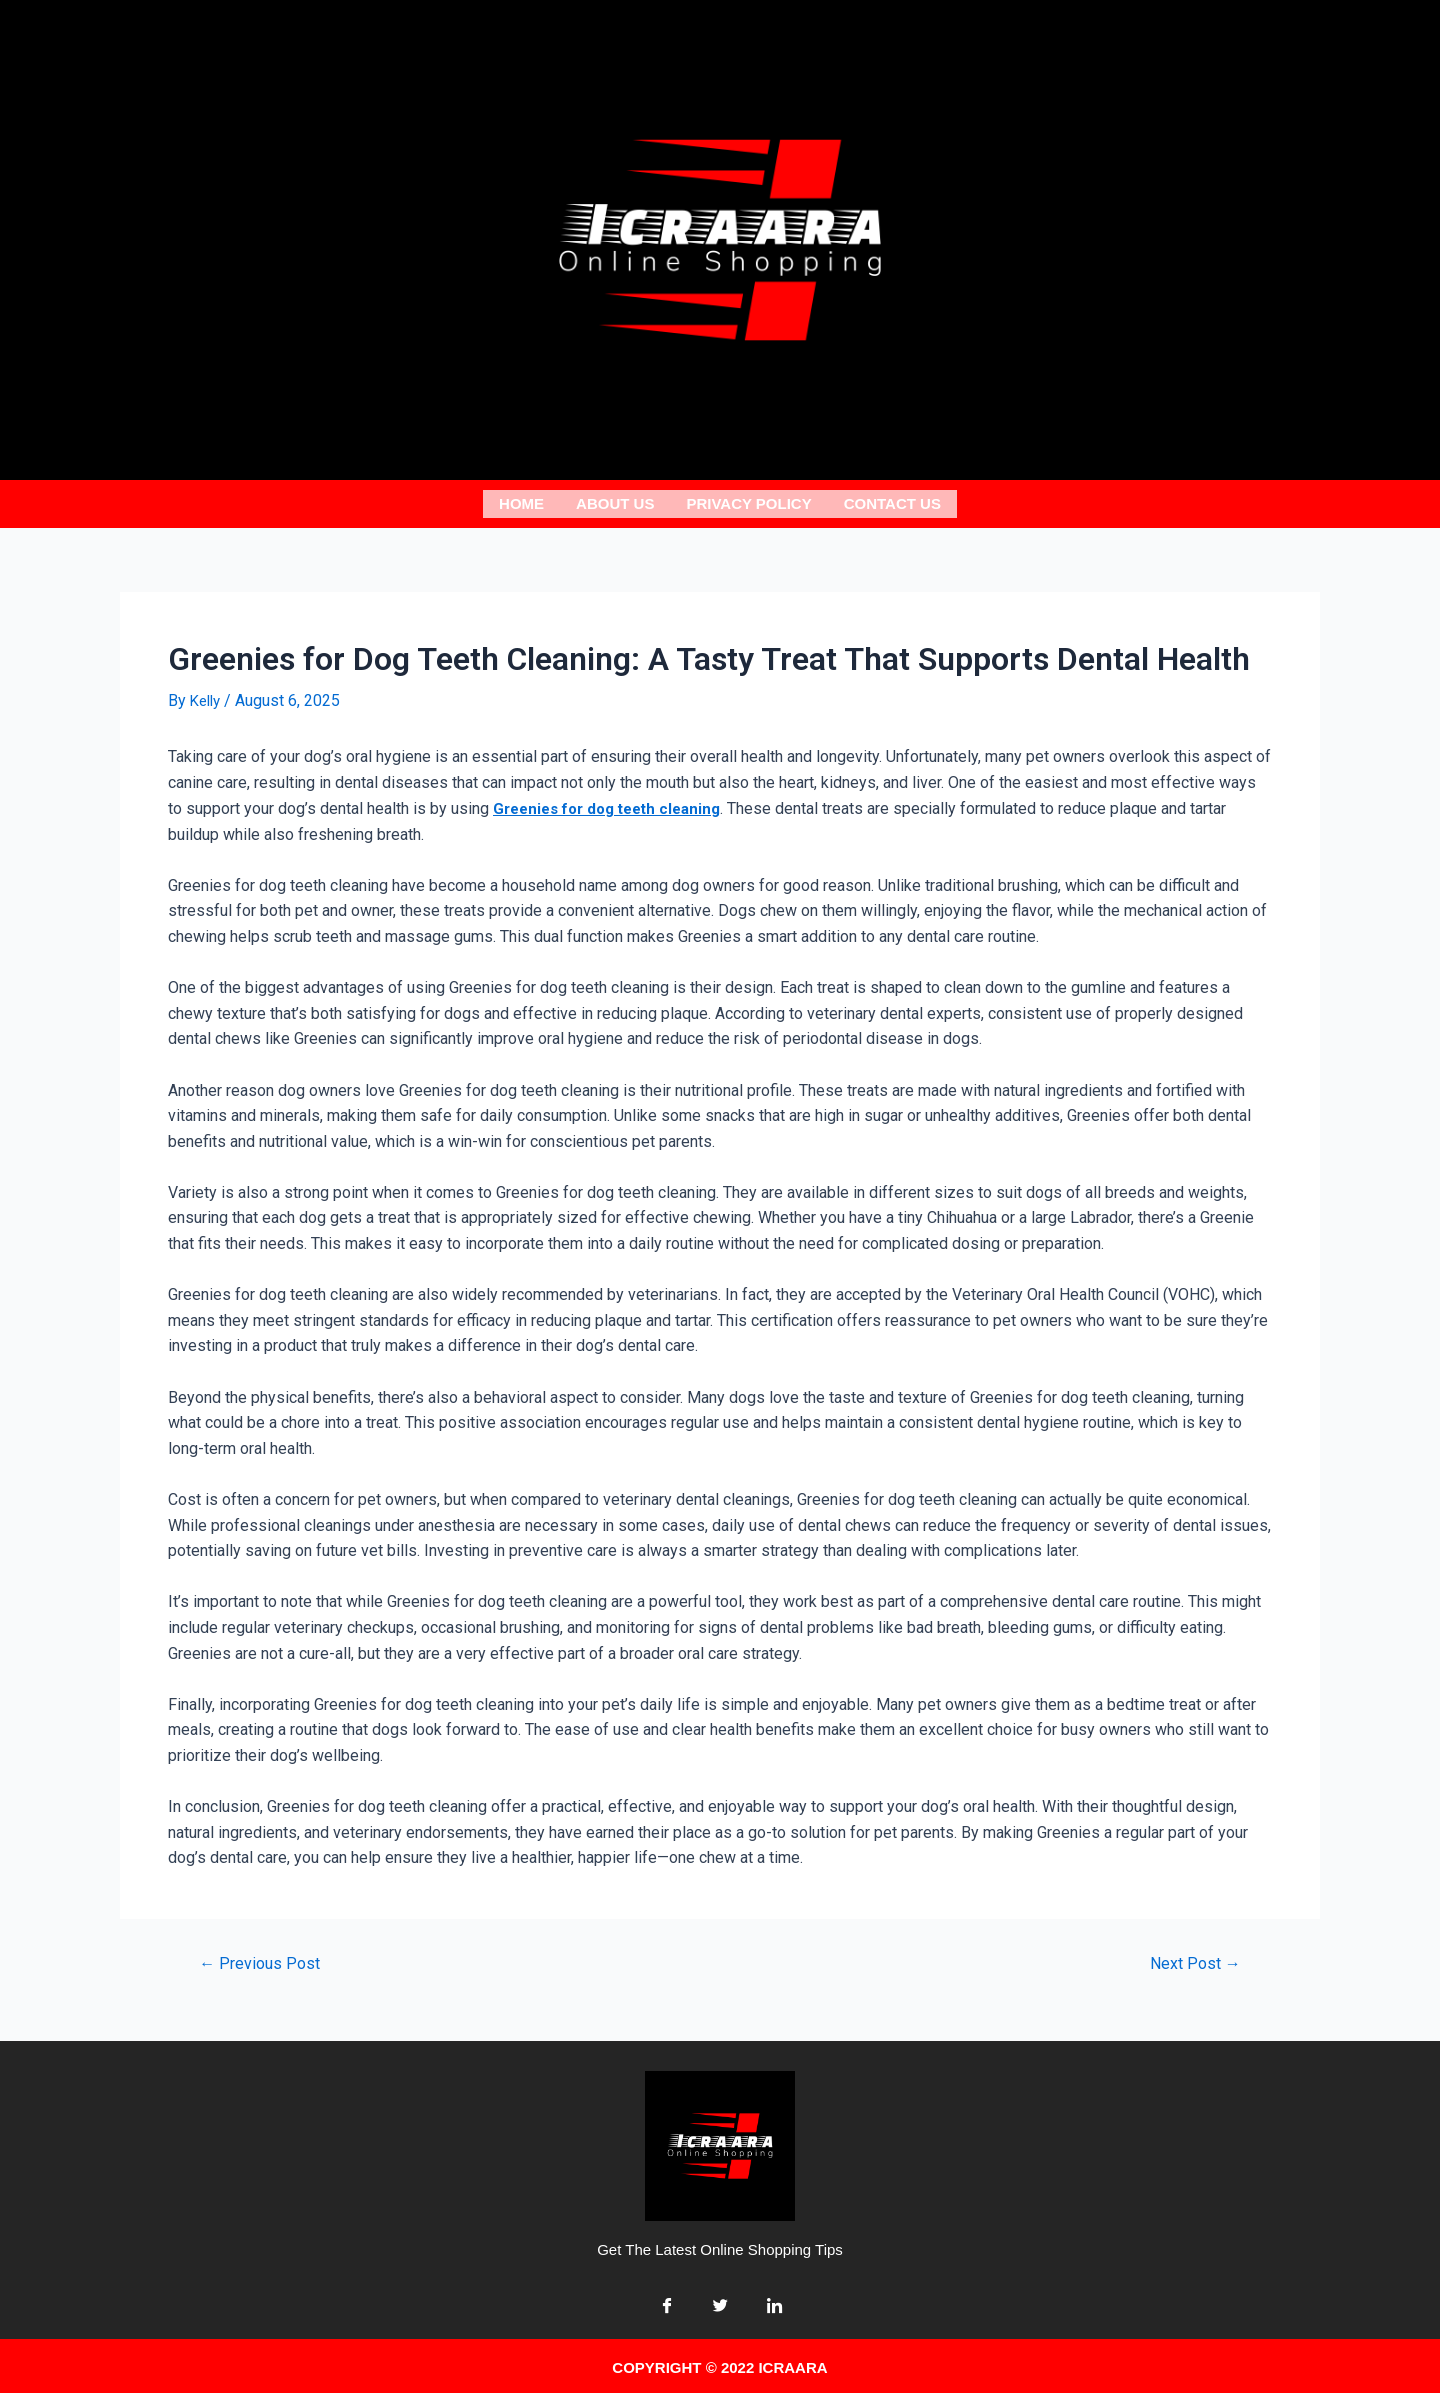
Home (521, 501)
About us (615, 501)
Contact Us (892, 501)
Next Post (1191, 1958)
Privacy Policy (748, 501)
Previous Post (263, 1958)
